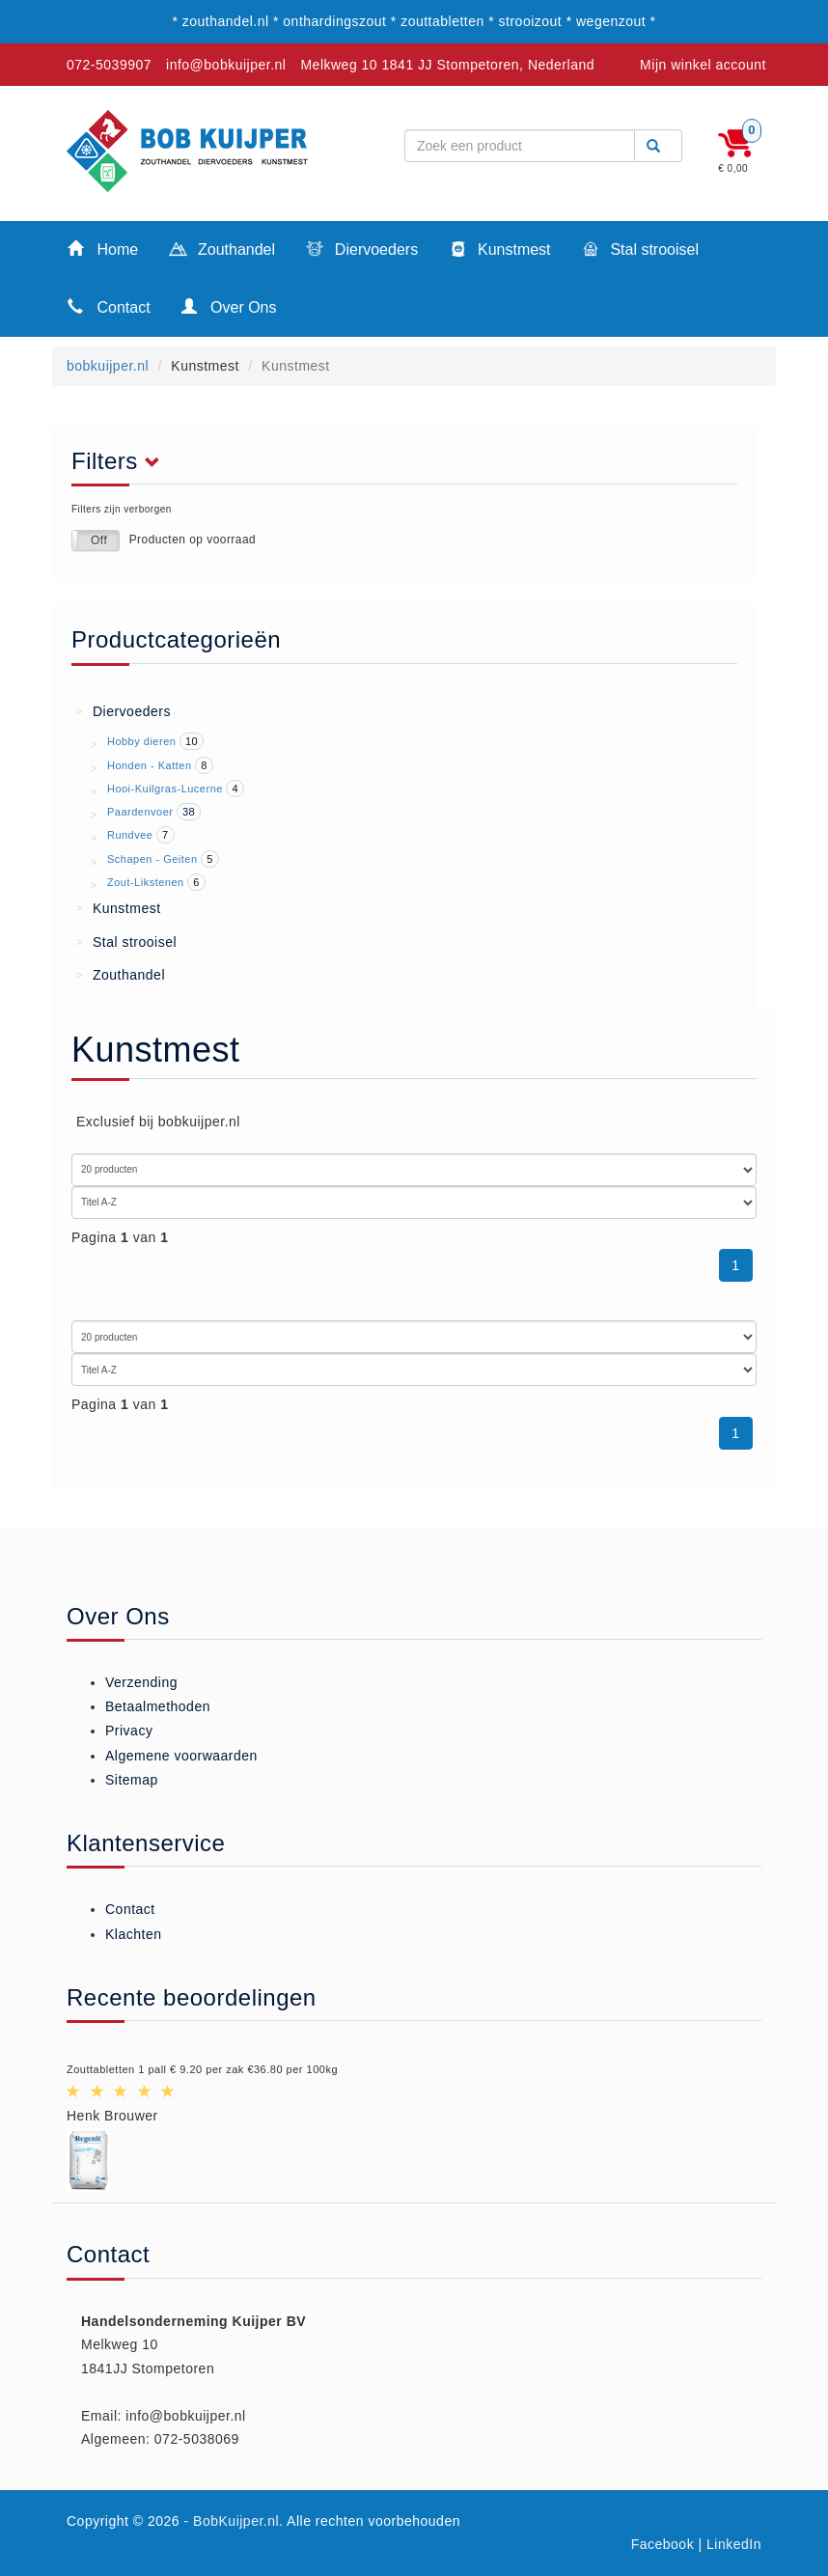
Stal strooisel (640, 251)
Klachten (133, 1934)
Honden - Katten (149, 765)
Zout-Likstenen (145, 882)
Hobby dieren (141, 741)
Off (99, 540)
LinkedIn (733, 2544)
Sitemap (131, 1779)
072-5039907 (109, 64)
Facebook (662, 2544)
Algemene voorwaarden (181, 1755)
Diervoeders (362, 251)
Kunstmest (499, 251)
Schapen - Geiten (152, 859)
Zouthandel (222, 251)
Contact (109, 306)
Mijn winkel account (703, 64)
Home (103, 248)
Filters (121, 461)
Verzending (141, 1682)
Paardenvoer (140, 811)
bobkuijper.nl (108, 366)
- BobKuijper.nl (232, 2521)
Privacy (128, 1730)
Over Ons (229, 306)
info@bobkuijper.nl (226, 64)
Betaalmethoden (157, 1706)
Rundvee (130, 835)
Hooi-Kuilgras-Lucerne (165, 788)
